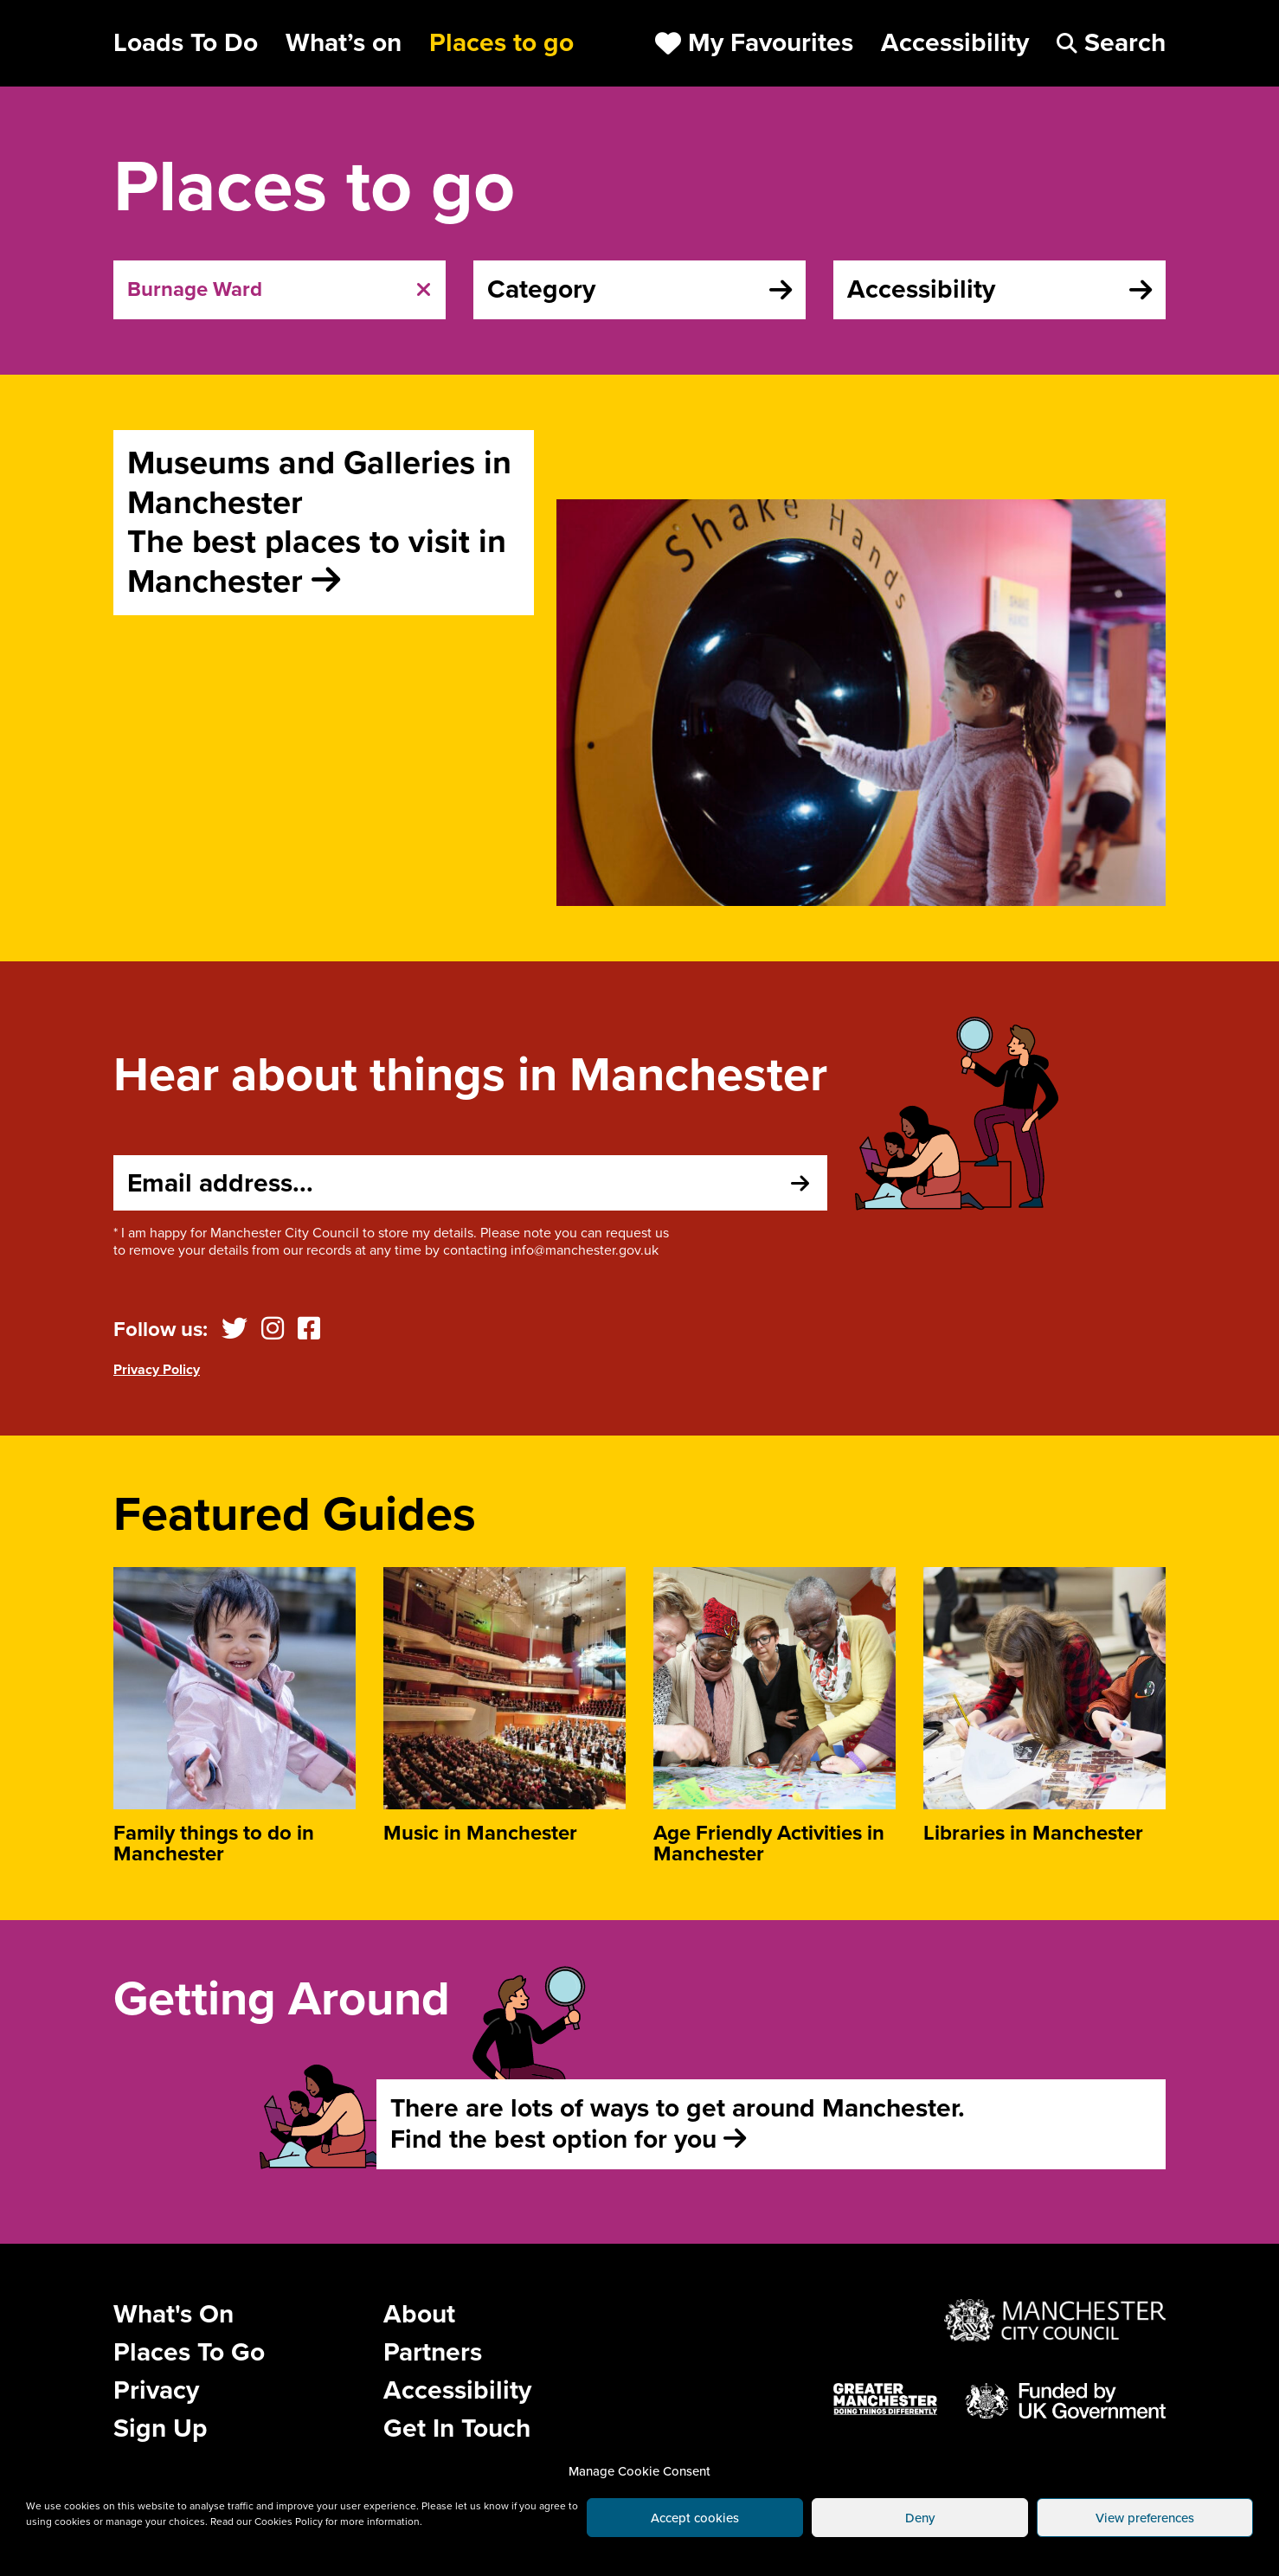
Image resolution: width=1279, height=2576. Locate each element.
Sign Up (160, 2428)
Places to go (501, 43)
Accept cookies (695, 2518)
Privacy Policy (156, 1369)
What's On (173, 2314)
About (419, 2314)
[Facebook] (309, 1330)
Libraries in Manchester (1033, 1833)
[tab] (279, 289)
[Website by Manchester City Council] (1055, 2320)
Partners (432, 2352)
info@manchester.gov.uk (585, 1250)
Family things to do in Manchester (213, 1843)
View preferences (1145, 2518)
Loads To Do (185, 43)
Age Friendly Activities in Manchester (768, 1843)
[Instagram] (272, 1330)
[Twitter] (234, 1330)
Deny (920, 2518)
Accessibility (457, 2390)
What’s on (344, 43)
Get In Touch (456, 2428)
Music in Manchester (480, 1833)
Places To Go (189, 2352)
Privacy (156, 2390)
